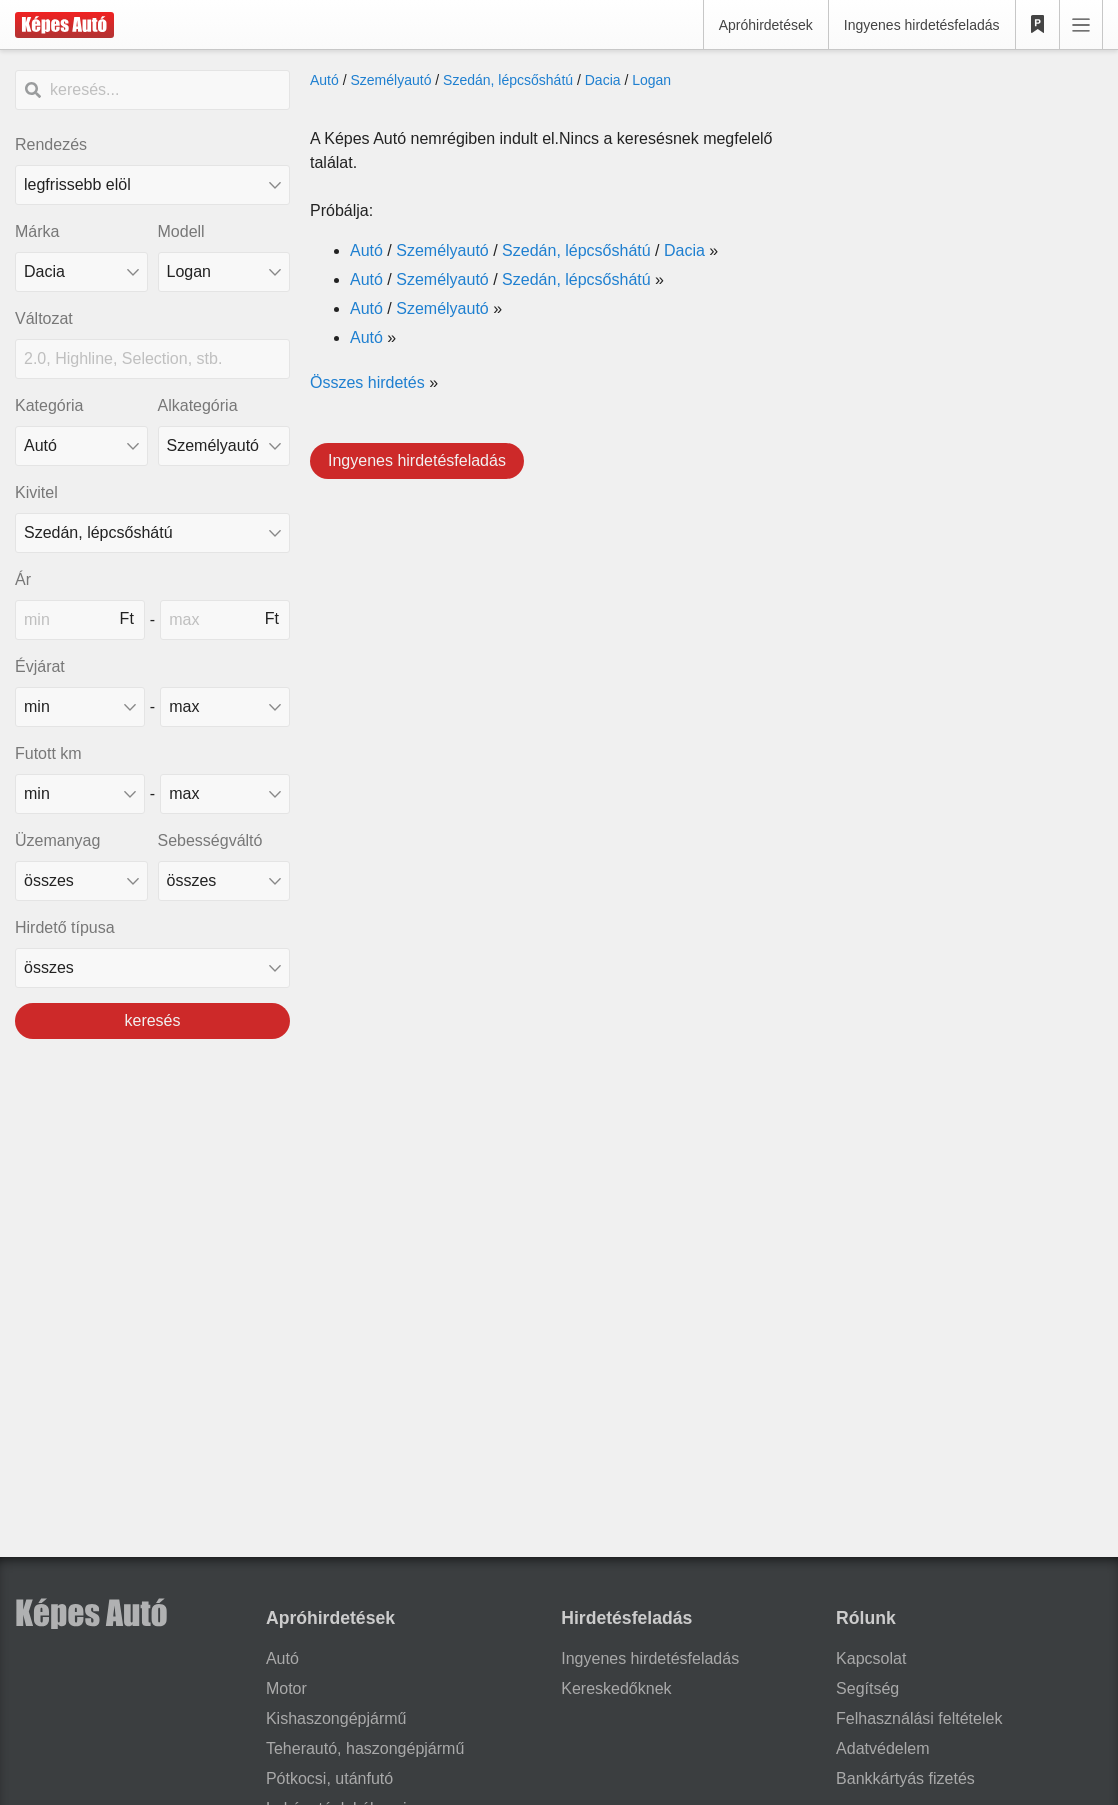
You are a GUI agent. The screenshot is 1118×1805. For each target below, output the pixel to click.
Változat (44, 318)
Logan (651, 80)
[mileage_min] (80, 794)
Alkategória (198, 405)
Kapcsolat (871, 1658)
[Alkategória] (224, 446)
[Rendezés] (152, 185)
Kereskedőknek (616, 1688)
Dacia (603, 80)
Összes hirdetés (367, 382)
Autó (324, 80)
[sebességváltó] (224, 881)
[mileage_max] (225, 794)
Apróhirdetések (766, 25)
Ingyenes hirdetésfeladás (922, 25)
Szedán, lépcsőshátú (508, 80)
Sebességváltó (210, 840)
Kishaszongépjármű (336, 1718)
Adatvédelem (882, 1748)
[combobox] (81, 272)
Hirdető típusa (65, 927)
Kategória (49, 405)
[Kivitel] (152, 533)
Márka (37, 231)
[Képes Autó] (64, 25)
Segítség (867, 1688)
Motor (286, 1688)
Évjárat (40, 666)
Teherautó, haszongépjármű (365, 1748)
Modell (181, 231)
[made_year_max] (225, 707)
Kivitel (36, 492)
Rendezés (51, 144)
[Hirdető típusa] (152, 968)
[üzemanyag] (81, 881)
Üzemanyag (57, 840)
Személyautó (390, 80)
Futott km (48, 753)
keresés (152, 1020)
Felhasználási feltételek (919, 1718)
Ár (23, 579)
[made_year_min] (80, 707)
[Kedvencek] (1038, 25)
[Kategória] (81, 446)
